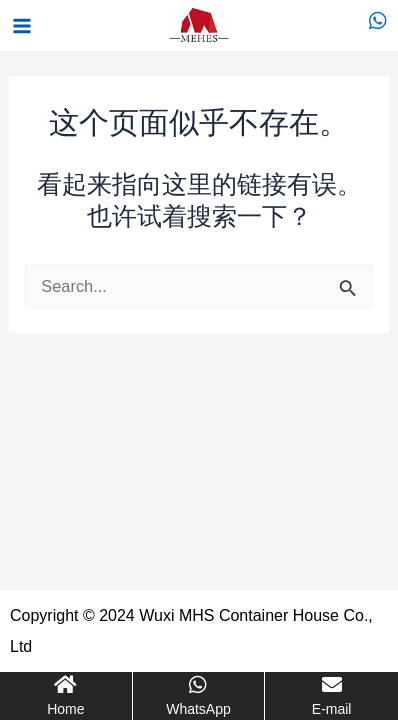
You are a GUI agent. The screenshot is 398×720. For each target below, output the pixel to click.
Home (65, 709)
